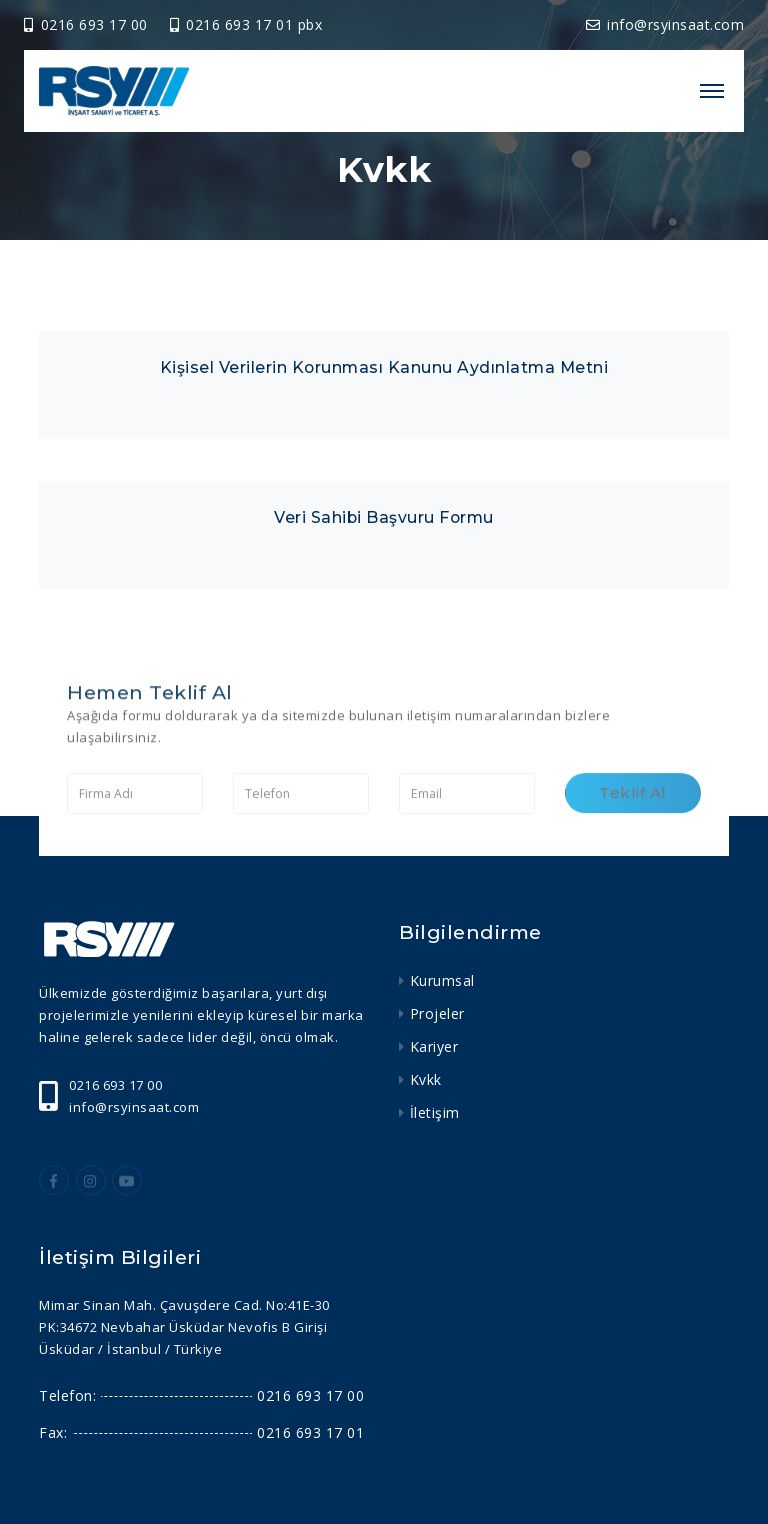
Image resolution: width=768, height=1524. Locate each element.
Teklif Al (633, 809)
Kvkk (426, 1079)
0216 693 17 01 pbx (246, 24)
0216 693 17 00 (88, 24)
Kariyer (434, 1046)
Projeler (437, 1013)
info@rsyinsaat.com (665, 24)
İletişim (435, 1112)
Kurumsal (442, 980)
